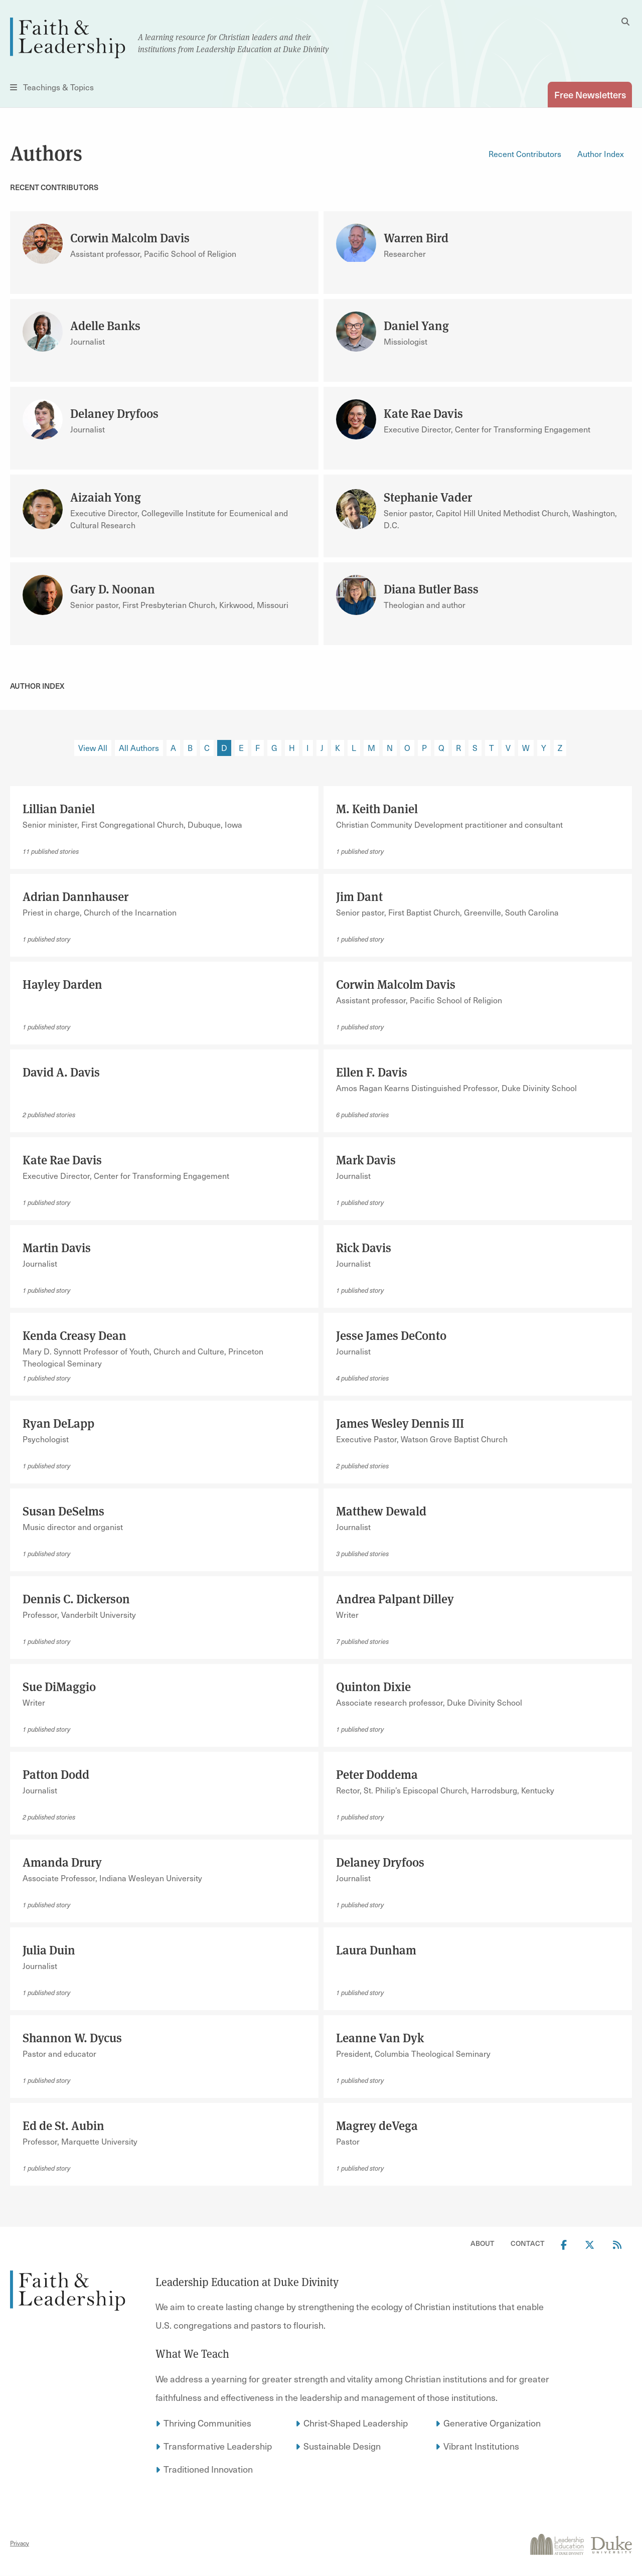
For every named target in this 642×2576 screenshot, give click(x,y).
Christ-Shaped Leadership (355, 2422)
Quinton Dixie (373, 1686)
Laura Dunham (376, 1949)
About (482, 2243)
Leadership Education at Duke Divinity (247, 2281)
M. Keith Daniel (377, 808)
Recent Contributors (525, 154)
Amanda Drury (62, 1861)
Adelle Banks (105, 325)
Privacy (19, 2543)
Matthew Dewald (381, 1510)
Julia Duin (49, 1949)
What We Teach (192, 2353)
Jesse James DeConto (391, 1334)
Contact (528, 2243)
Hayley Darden (62, 983)
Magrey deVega (377, 2125)
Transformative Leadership (218, 2446)
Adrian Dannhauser (75, 895)
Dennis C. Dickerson (76, 1598)
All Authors (139, 747)
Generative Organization (492, 2422)
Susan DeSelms (63, 1510)
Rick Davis (363, 1247)
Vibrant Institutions (481, 2446)
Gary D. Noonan (112, 588)
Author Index (600, 154)
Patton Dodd (56, 1773)
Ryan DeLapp (58, 1422)
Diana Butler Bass (431, 588)
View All (92, 747)
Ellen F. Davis (371, 1071)
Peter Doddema (377, 1773)
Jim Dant (359, 895)
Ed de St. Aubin (63, 2125)
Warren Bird (416, 237)
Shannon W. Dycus (72, 2037)
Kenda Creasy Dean (74, 1334)
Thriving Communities (207, 2422)
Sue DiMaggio (59, 1686)
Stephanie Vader (428, 496)
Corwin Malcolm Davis (130, 237)
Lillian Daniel (59, 808)
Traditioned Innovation (208, 2469)
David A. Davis (61, 1071)
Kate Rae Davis (423, 412)
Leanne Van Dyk (380, 2037)
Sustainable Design (342, 2446)
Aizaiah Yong (105, 496)
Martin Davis (57, 1247)
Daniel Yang (416, 325)
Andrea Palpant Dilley (395, 1598)
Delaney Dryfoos (114, 412)
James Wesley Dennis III (400, 1422)
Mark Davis (366, 1159)
